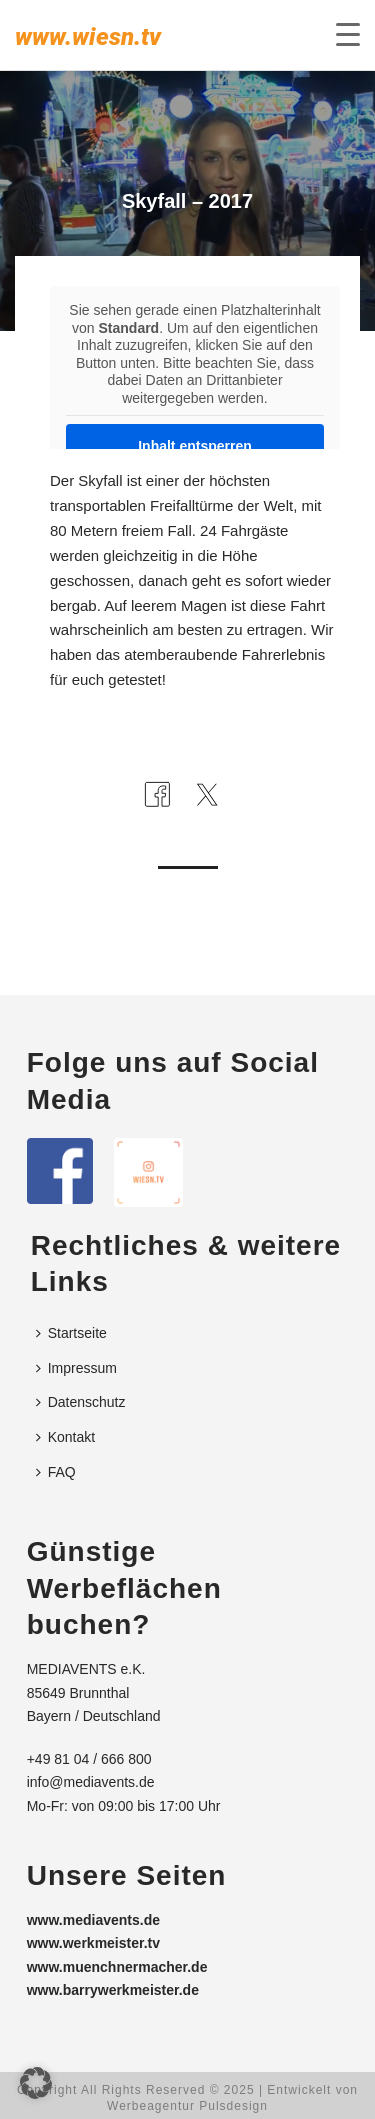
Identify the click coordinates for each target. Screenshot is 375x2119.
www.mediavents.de (93, 1920)
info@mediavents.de (91, 1782)
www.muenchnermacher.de (117, 1967)
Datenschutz (81, 1402)
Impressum (76, 1368)
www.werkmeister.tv (93, 1943)
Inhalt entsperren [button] (195, 446)
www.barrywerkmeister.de (113, 1990)
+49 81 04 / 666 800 (89, 1759)
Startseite (71, 1333)
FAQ (56, 1472)
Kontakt (65, 1437)
